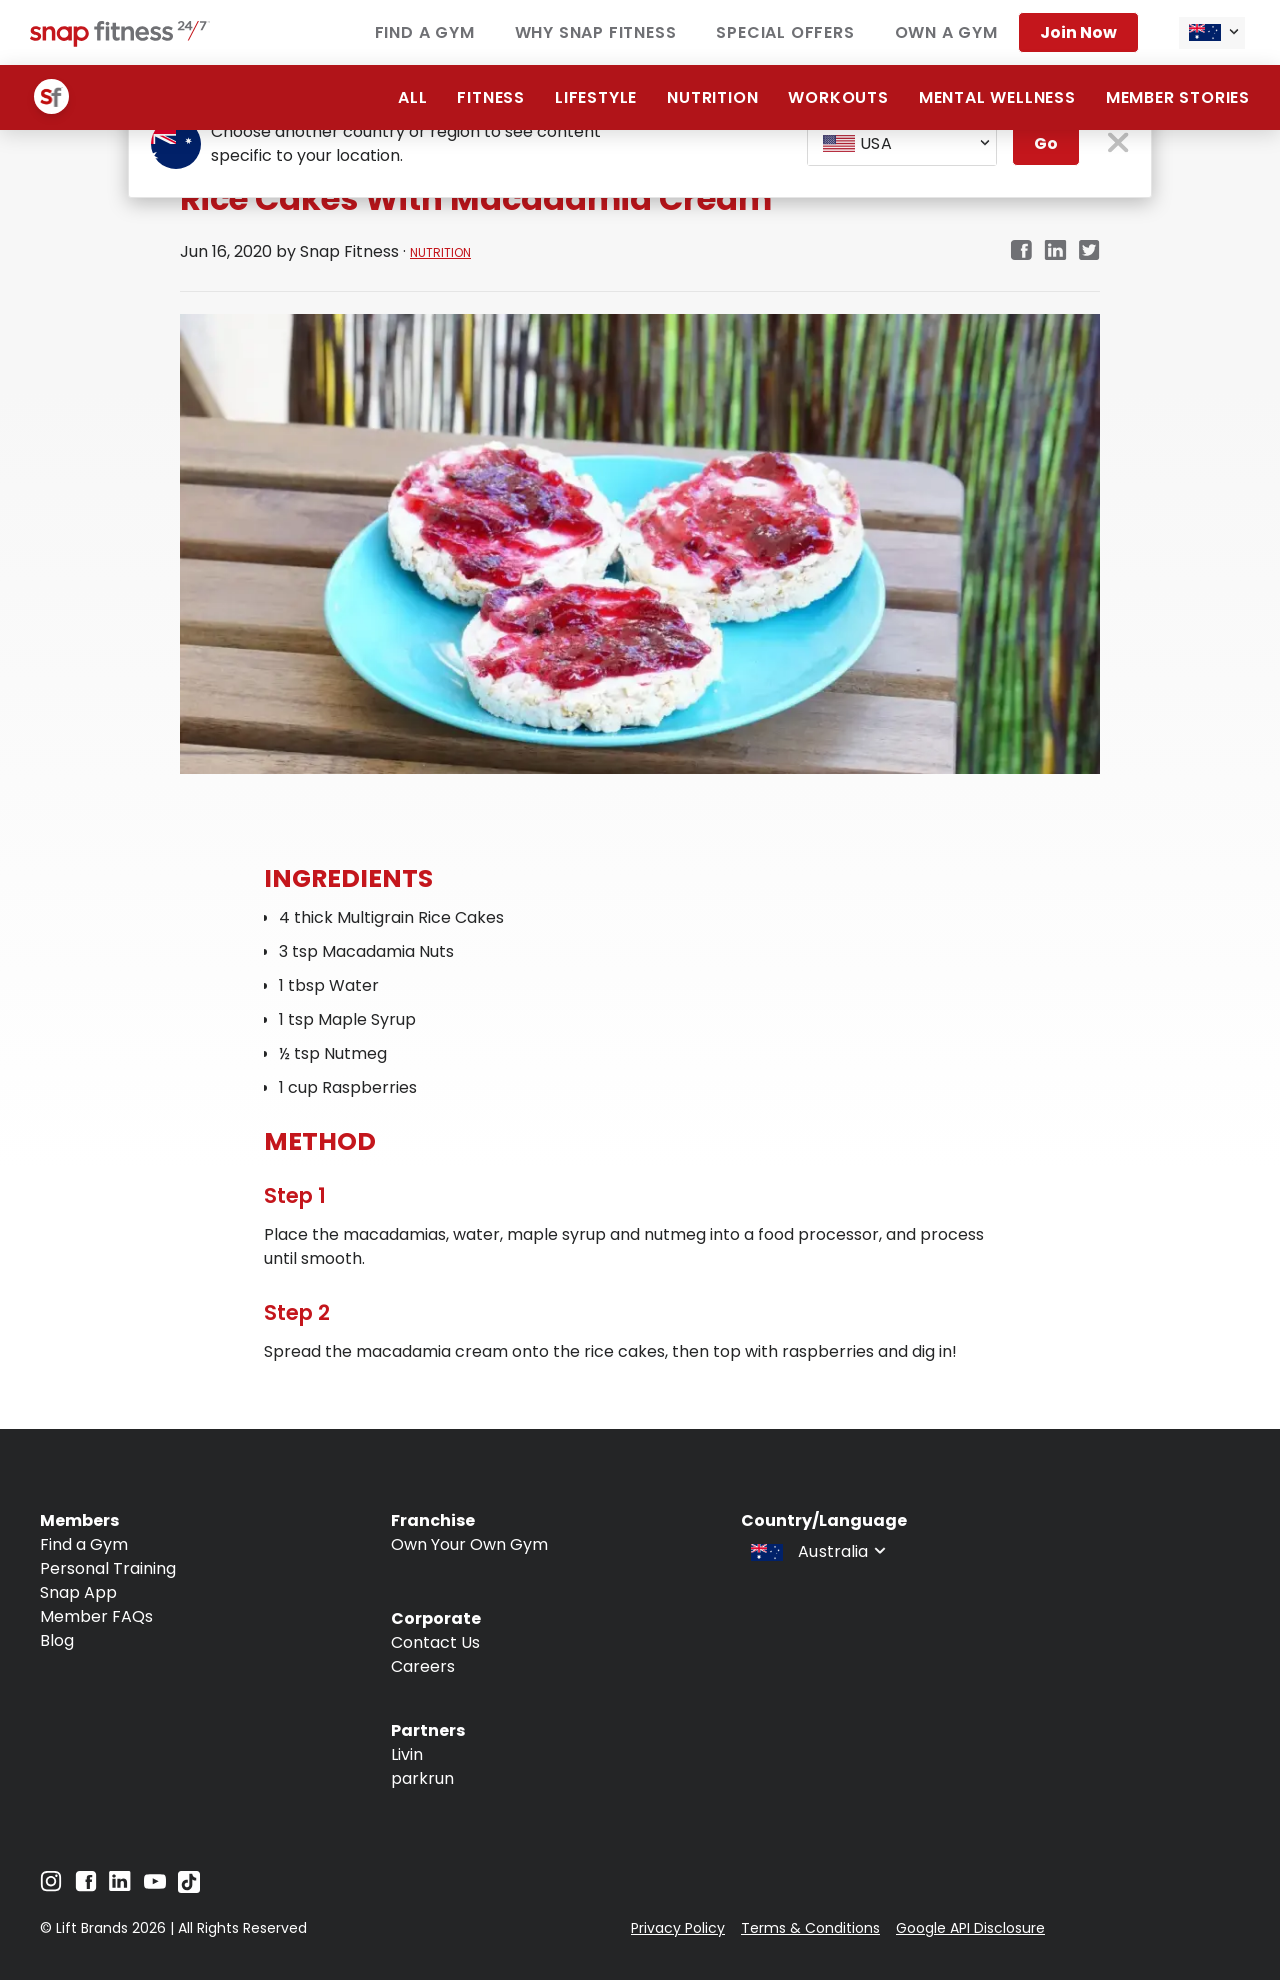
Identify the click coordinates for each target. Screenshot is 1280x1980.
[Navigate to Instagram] (51, 1886)
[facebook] (1021, 251)
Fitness (491, 97)
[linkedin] (1055, 251)
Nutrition (712, 97)
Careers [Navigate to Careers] (423, 1666)
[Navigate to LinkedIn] (120, 1885)
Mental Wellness (997, 97)
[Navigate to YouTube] (155, 1886)
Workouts (838, 97)
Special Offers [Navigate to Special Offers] (785, 32)
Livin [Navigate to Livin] (407, 1754)
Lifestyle (596, 97)
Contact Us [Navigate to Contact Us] (435, 1642)
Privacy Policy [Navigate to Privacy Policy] (678, 1928)
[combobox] (1212, 33)
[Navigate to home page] (120, 41)
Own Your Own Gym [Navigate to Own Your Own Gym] (469, 1544)
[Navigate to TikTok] (189, 1887)
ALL (412, 97)
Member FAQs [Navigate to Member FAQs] (96, 1616)
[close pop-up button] (1118, 144)
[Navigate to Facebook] (86, 1886)
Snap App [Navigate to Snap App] (78, 1592)
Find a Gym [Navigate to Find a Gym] (425, 32)
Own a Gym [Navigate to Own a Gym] (946, 32)
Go (1046, 143)
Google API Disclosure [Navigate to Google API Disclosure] (970, 1928)
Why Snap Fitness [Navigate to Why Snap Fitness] (596, 32)
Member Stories (1178, 97)
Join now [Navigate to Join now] (1078, 32)
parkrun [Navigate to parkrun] (422, 1778)
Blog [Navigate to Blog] (57, 1640)
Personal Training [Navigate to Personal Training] (108, 1568)
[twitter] (1089, 251)
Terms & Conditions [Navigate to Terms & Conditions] (810, 1928)
